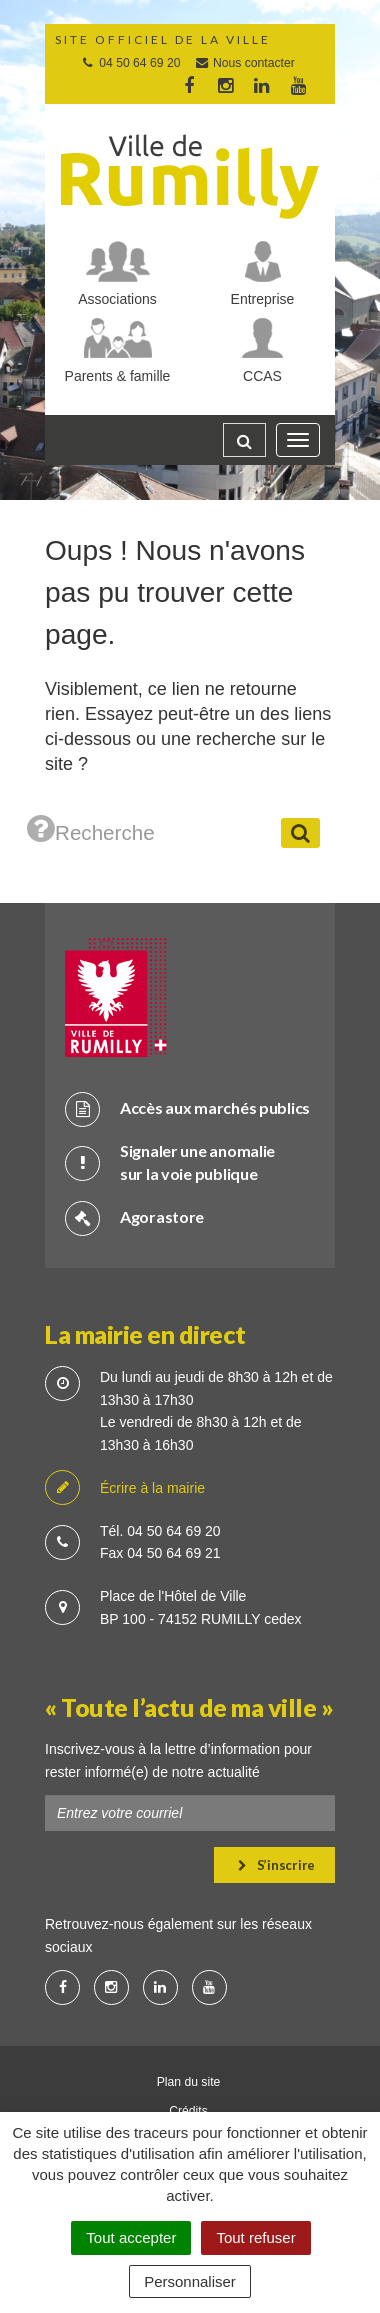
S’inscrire (276, 1865)
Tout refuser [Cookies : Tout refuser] (255, 2237)
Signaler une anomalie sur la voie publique (170, 1162)
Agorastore (134, 1217)
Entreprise (263, 299)
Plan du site (189, 2082)
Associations (117, 299)
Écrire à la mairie (125, 1488)
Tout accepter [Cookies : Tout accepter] (131, 2237)
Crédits (188, 2111)
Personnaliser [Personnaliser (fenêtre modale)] (190, 2281)
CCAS (262, 376)
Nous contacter (244, 63)
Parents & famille (118, 376)
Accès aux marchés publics (187, 1108)
